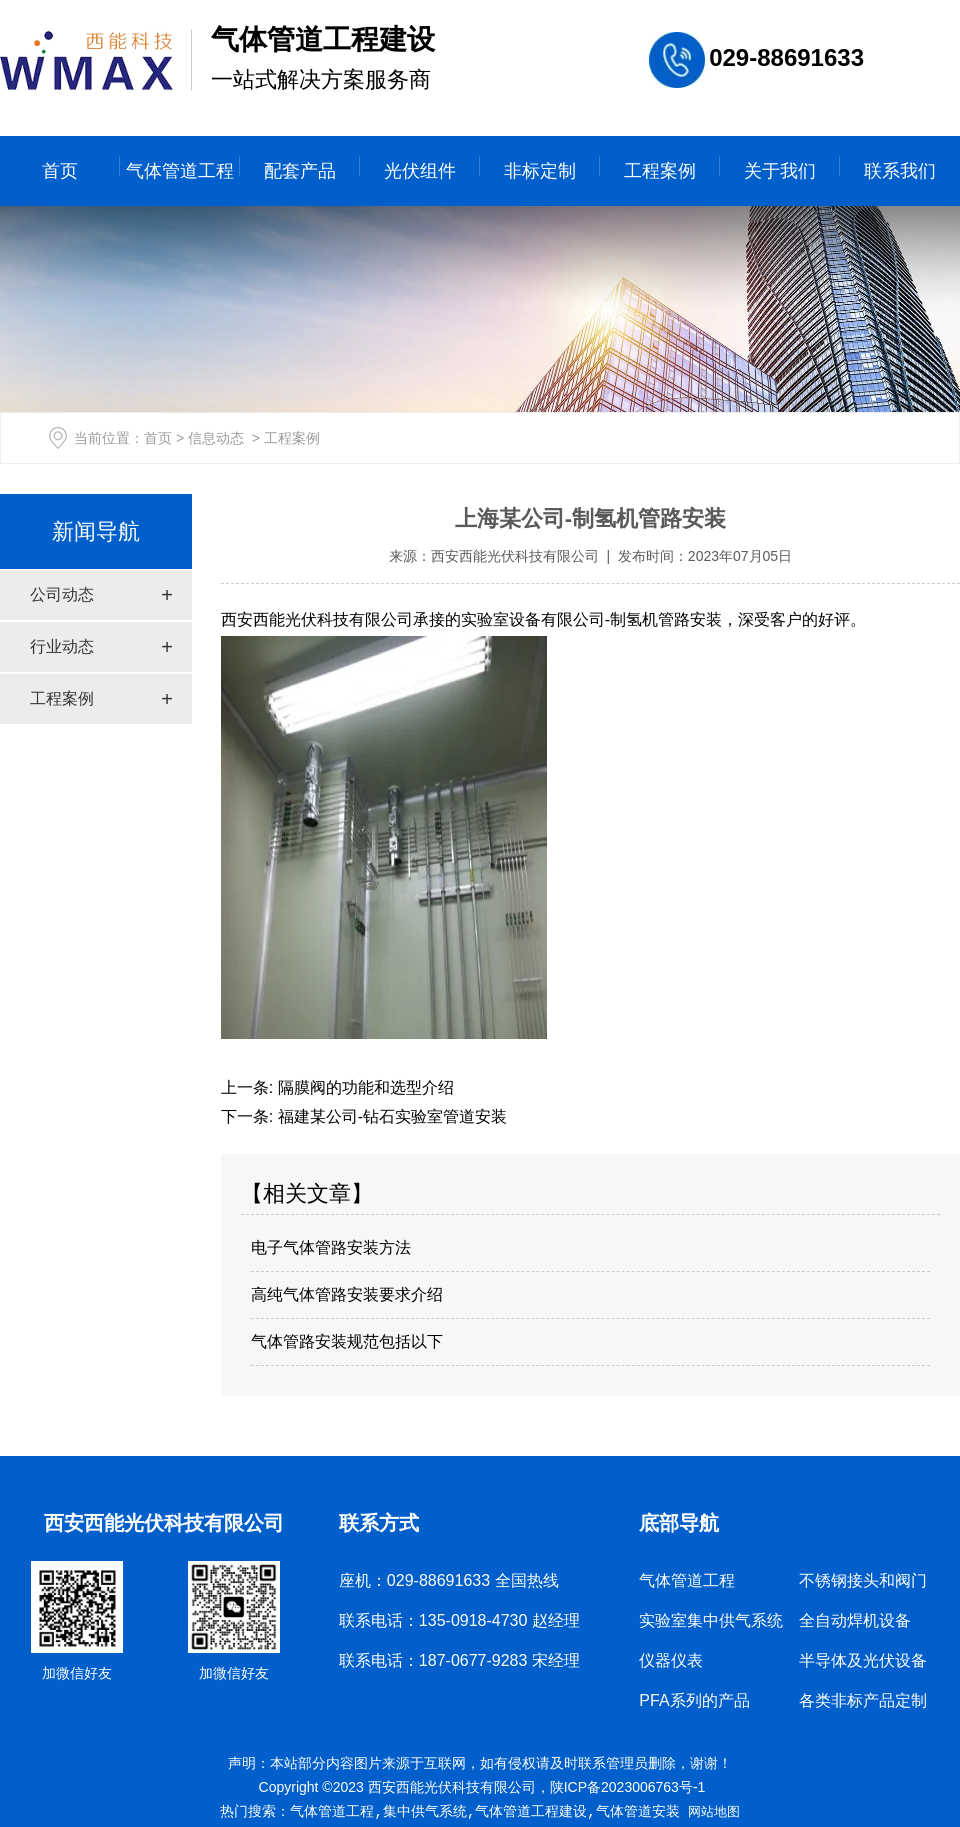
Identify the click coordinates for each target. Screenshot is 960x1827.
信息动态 (216, 438)
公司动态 (62, 594)
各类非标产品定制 (863, 1700)
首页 (60, 171)
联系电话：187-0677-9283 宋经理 (459, 1660)
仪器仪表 (671, 1660)
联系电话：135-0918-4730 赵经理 (459, 1620)
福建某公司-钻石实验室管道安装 (390, 1116)
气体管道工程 (180, 171)
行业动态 (62, 646)
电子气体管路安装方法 (331, 1247)
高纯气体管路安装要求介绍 (347, 1294)
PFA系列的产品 (694, 1700)
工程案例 (660, 171)
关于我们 (780, 171)
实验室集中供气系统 (711, 1620)
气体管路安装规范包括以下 (347, 1341)
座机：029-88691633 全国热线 (449, 1580)
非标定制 (540, 171)
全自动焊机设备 (855, 1620)
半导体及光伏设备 (863, 1660)
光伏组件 (420, 171)
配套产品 (300, 171)
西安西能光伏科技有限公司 (515, 556)
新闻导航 (96, 531)
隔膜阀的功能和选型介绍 (363, 1087)
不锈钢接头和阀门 (863, 1580)
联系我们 (900, 171)
